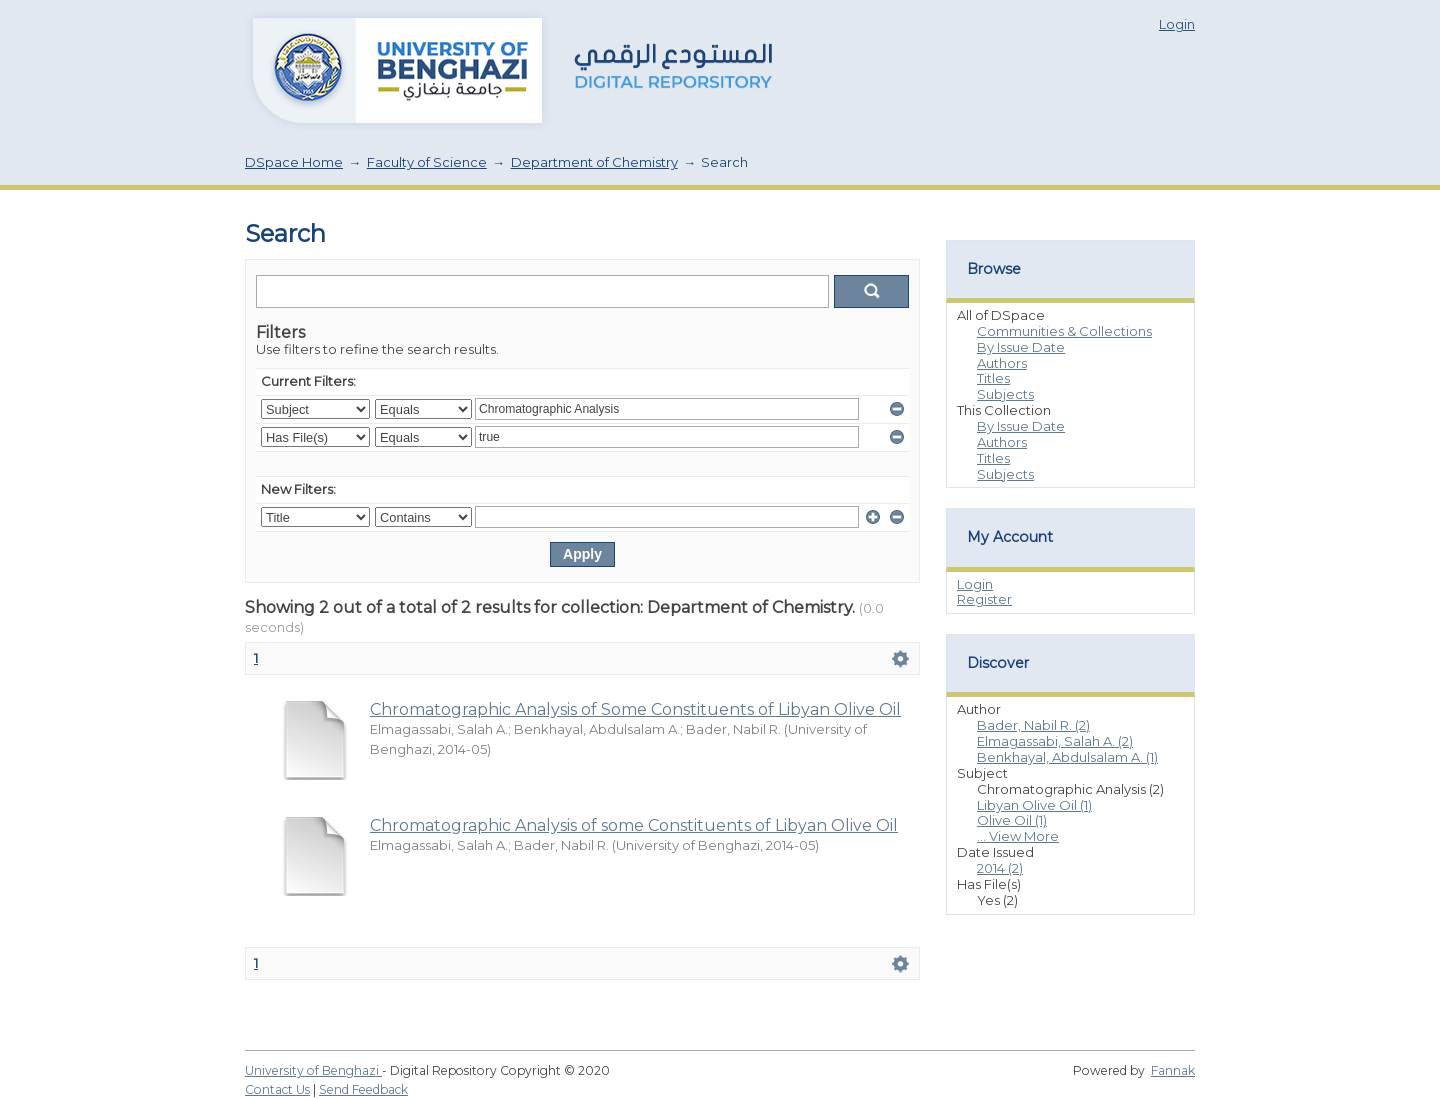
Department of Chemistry (594, 162)
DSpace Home (294, 162)
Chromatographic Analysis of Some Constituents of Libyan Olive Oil (635, 709)
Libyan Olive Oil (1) (1034, 805)
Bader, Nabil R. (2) (1033, 725)
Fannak (1173, 1070)
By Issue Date (1021, 347)
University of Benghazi (313, 1070)
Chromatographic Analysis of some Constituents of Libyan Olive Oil (634, 825)
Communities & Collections (1064, 331)
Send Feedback (363, 1089)
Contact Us (277, 1089)
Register (984, 599)
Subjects (1005, 394)
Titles (993, 378)
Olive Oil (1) (1012, 820)
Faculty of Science (427, 162)
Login (1177, 24)
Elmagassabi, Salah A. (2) (1055, 741)
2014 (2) (1000, 868)
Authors (1002, 363)
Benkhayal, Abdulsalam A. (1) (1067, 757)
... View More (1018, 836)
